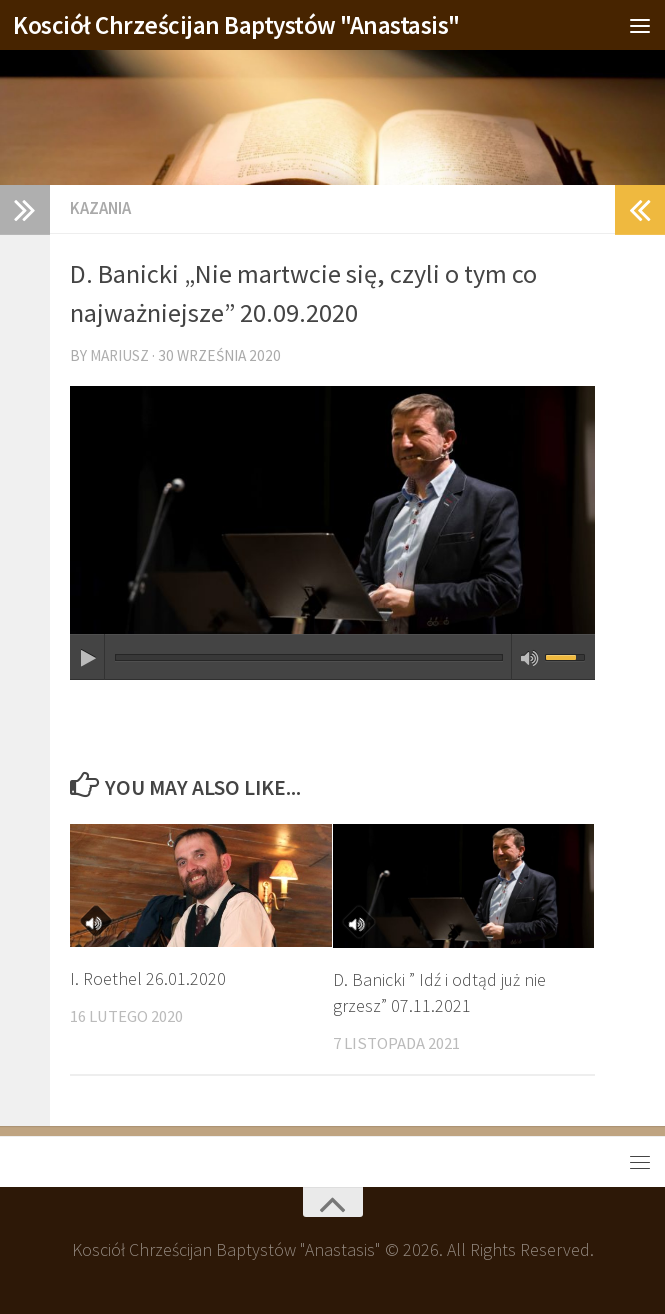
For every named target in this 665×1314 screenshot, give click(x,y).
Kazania (100, 208)
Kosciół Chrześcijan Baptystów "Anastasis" (236, 25)
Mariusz (119, 355)
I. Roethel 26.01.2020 (148, 978)
